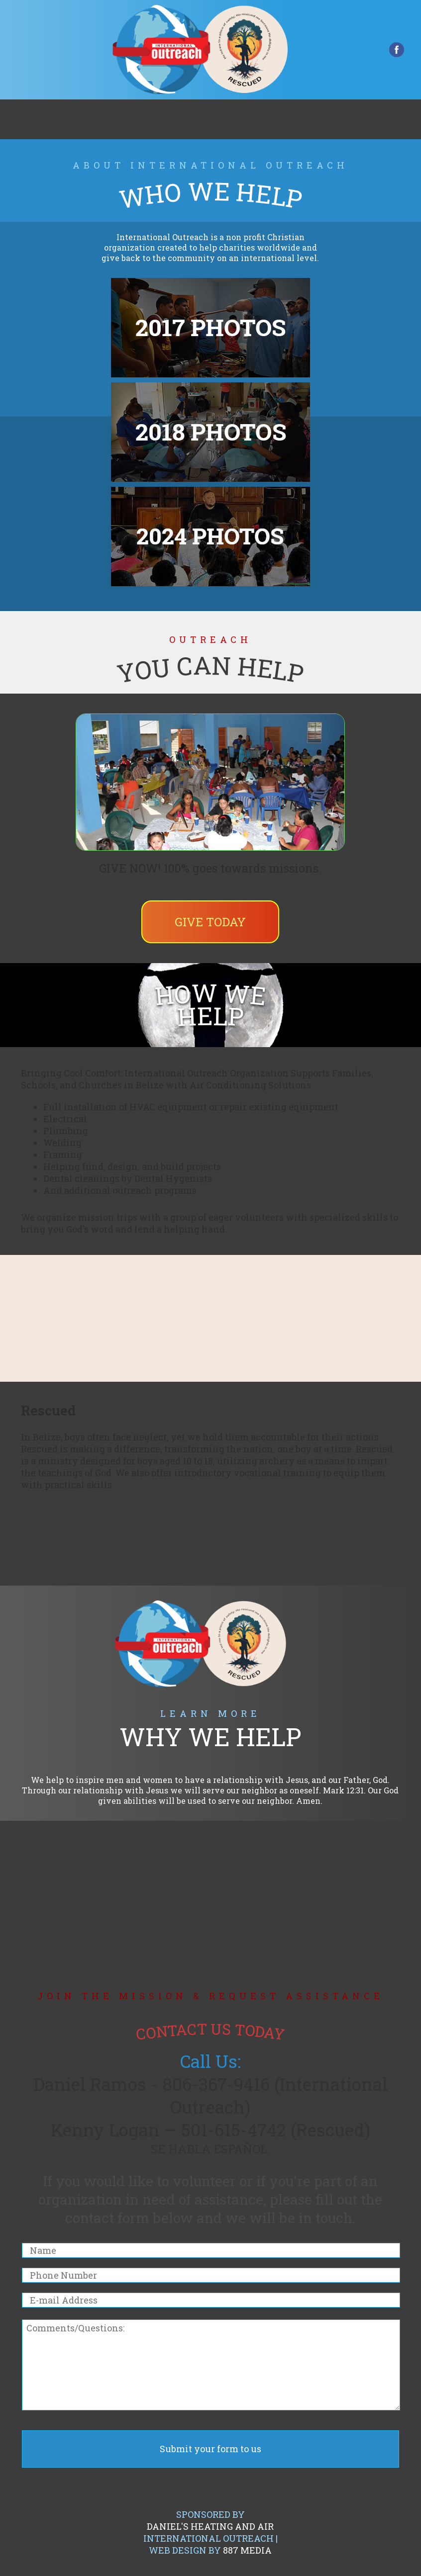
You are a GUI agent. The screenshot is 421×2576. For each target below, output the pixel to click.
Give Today (210, 922)
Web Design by (210, 2550)
